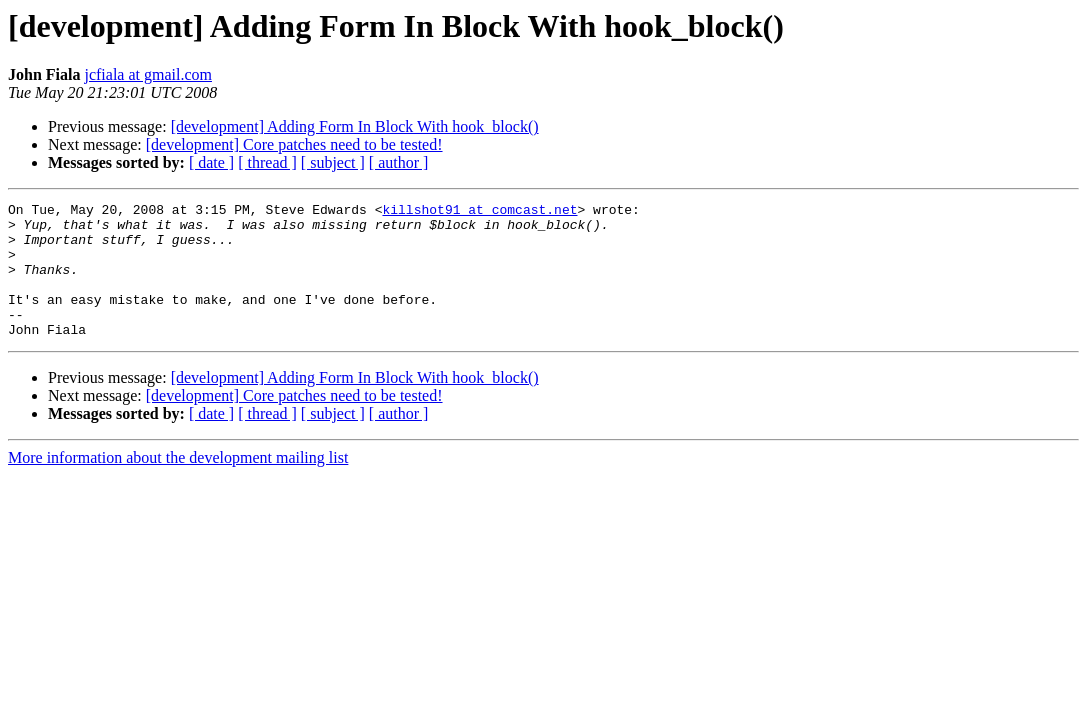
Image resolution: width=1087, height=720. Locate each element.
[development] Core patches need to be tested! (294, 144)
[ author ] (399, 162)
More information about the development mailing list (178, 484)
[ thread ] (267, 162)
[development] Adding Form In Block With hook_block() (355, 126)
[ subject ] (333, 162)
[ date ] (211, 162)
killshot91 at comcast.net (479, 212)
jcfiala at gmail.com (148, 74)
